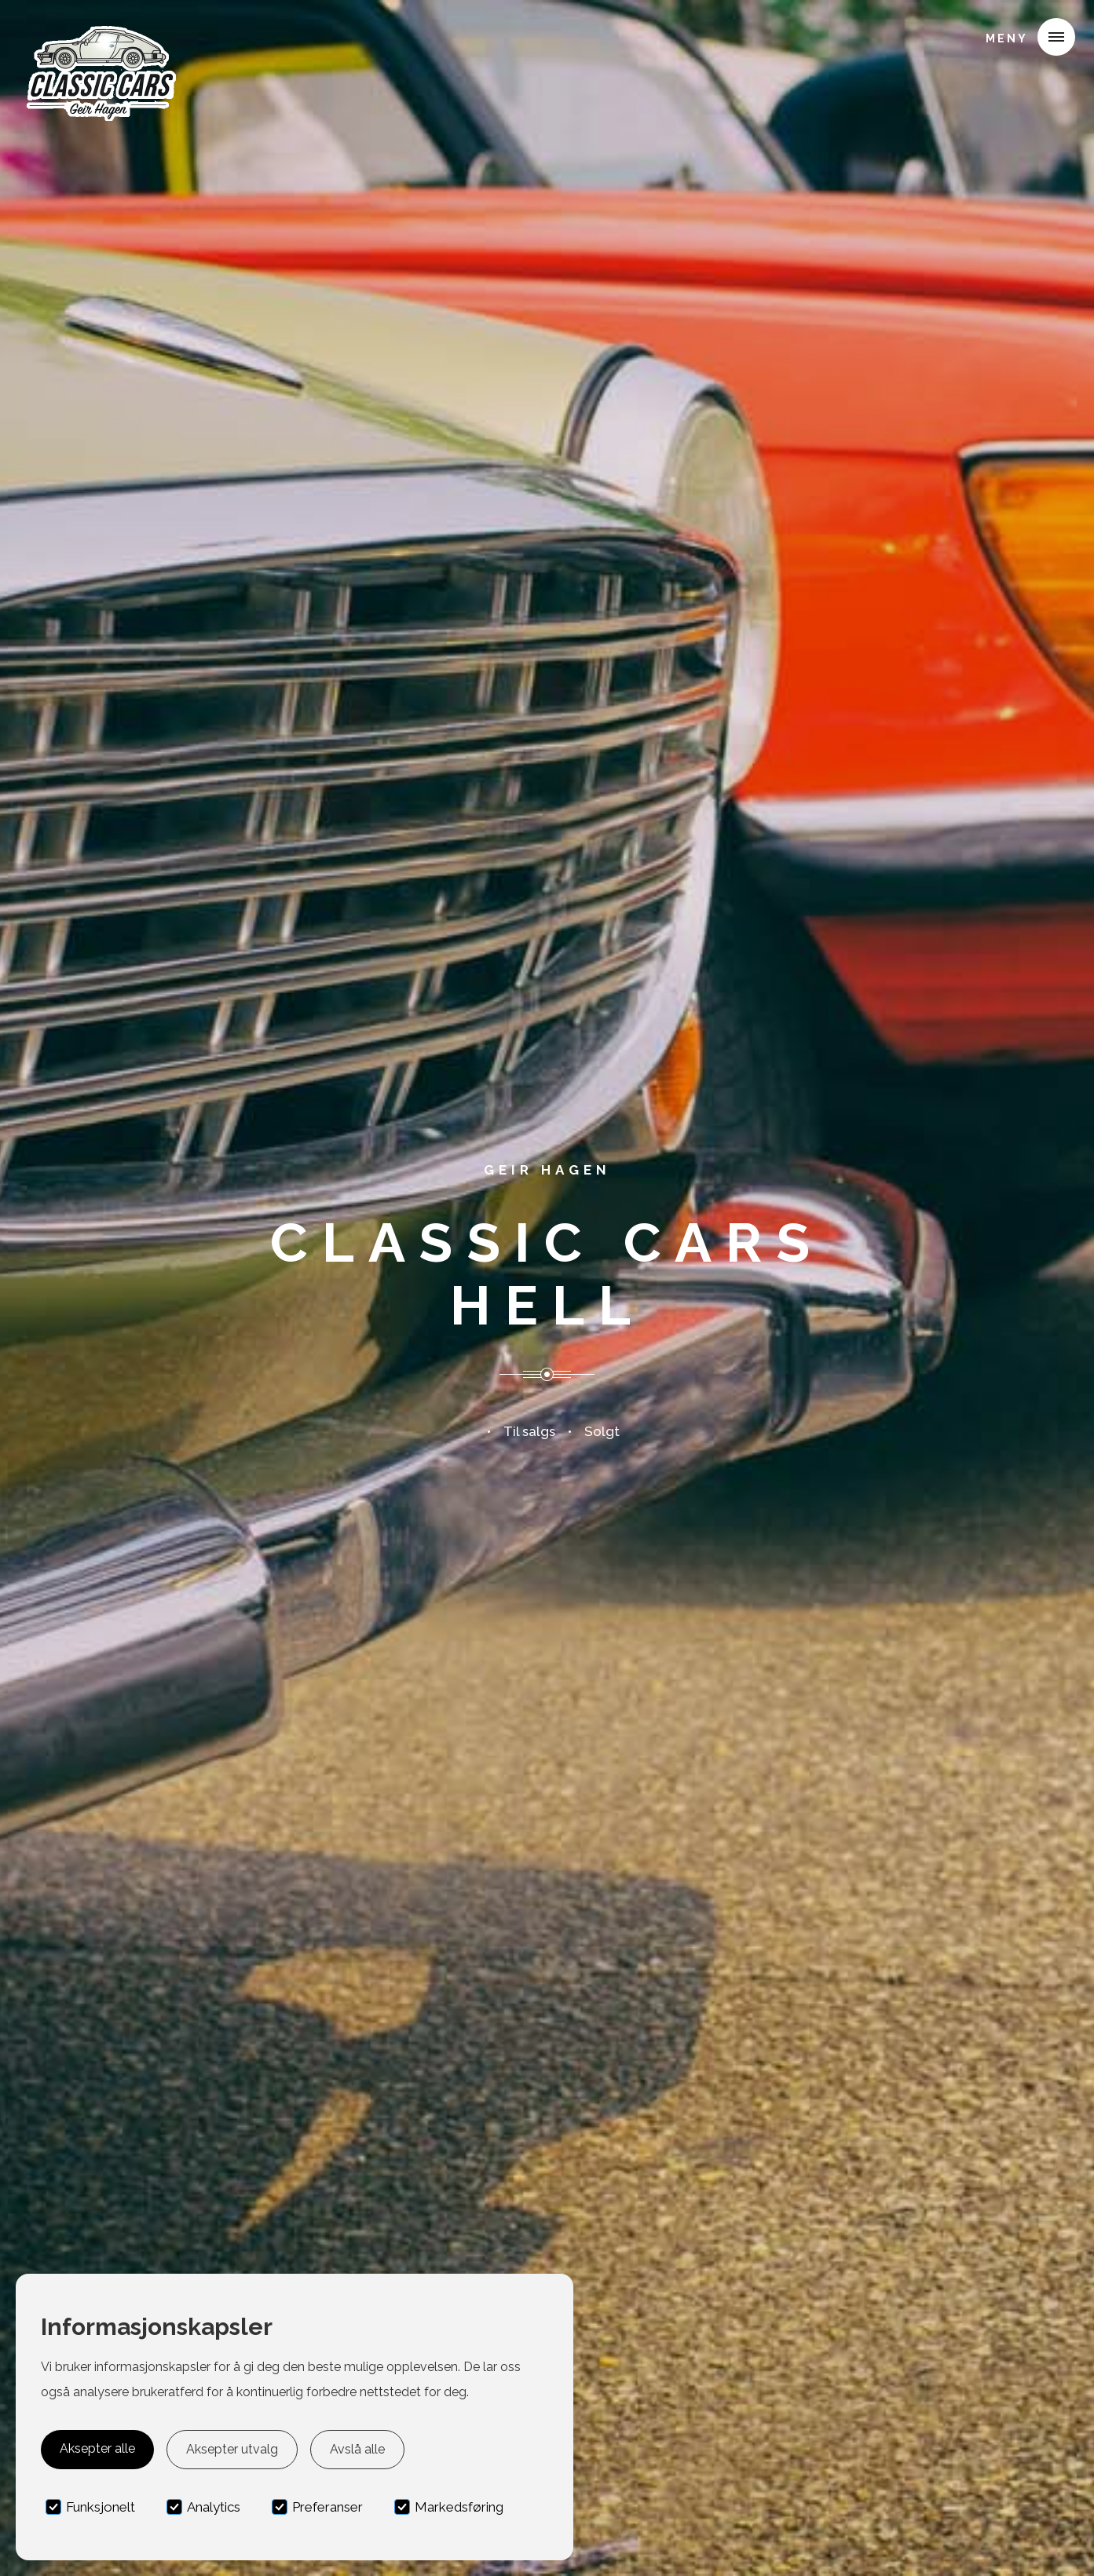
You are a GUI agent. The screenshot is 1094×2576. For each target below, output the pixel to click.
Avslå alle (357, 2449)
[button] (1024, 37)
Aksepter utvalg (232, 2449)
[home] (99, 34)
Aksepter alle (97, 2448)
